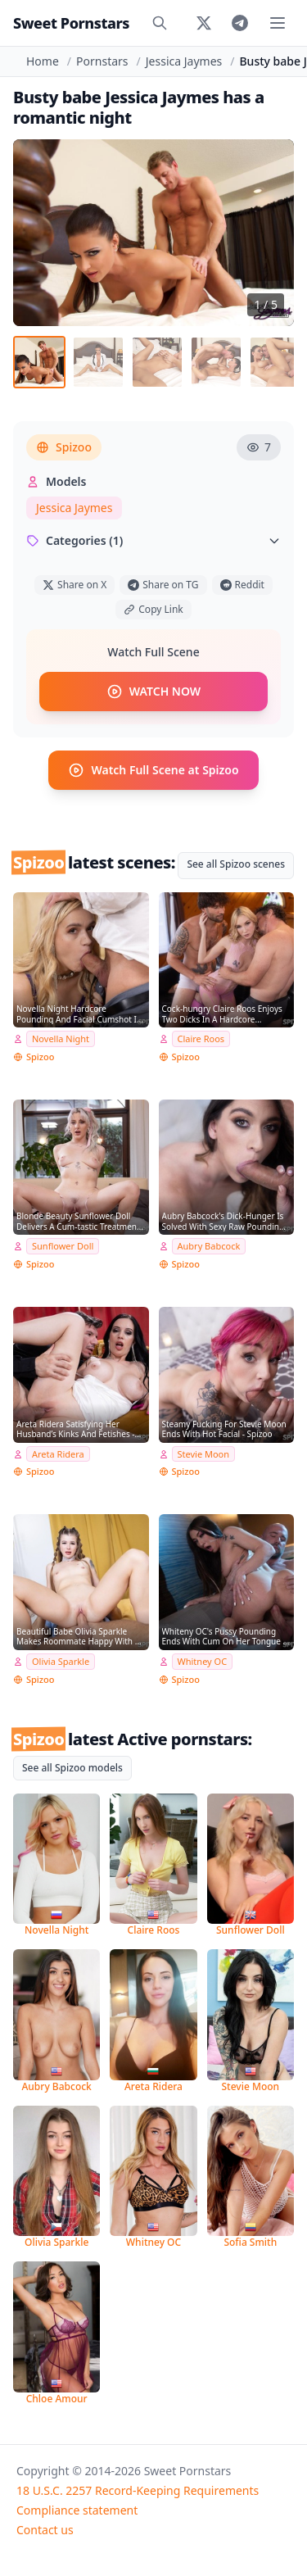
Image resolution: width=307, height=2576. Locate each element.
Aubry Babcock (209, 1246)
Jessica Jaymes (184, 61)
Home (42, 61)
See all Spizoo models (72, 1768)
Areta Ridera (58, 1454)
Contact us (45, 2529)
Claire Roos (201, 1038)
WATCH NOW (153, 691)
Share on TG (163, 585)
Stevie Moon (204, 1454)
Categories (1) (153, 540)
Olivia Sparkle (60, 1661)
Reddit (242, 585)
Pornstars (102, 61)
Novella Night (60, 1038)
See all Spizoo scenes (236, 864)
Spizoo (64, 447)
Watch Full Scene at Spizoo (153, 770)
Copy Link (153, 609)
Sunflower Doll (62, 1246)
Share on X (74, 585)
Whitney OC (203, 1661)
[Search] (159, 23)
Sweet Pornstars (71, 23)
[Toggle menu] (277, 23)
